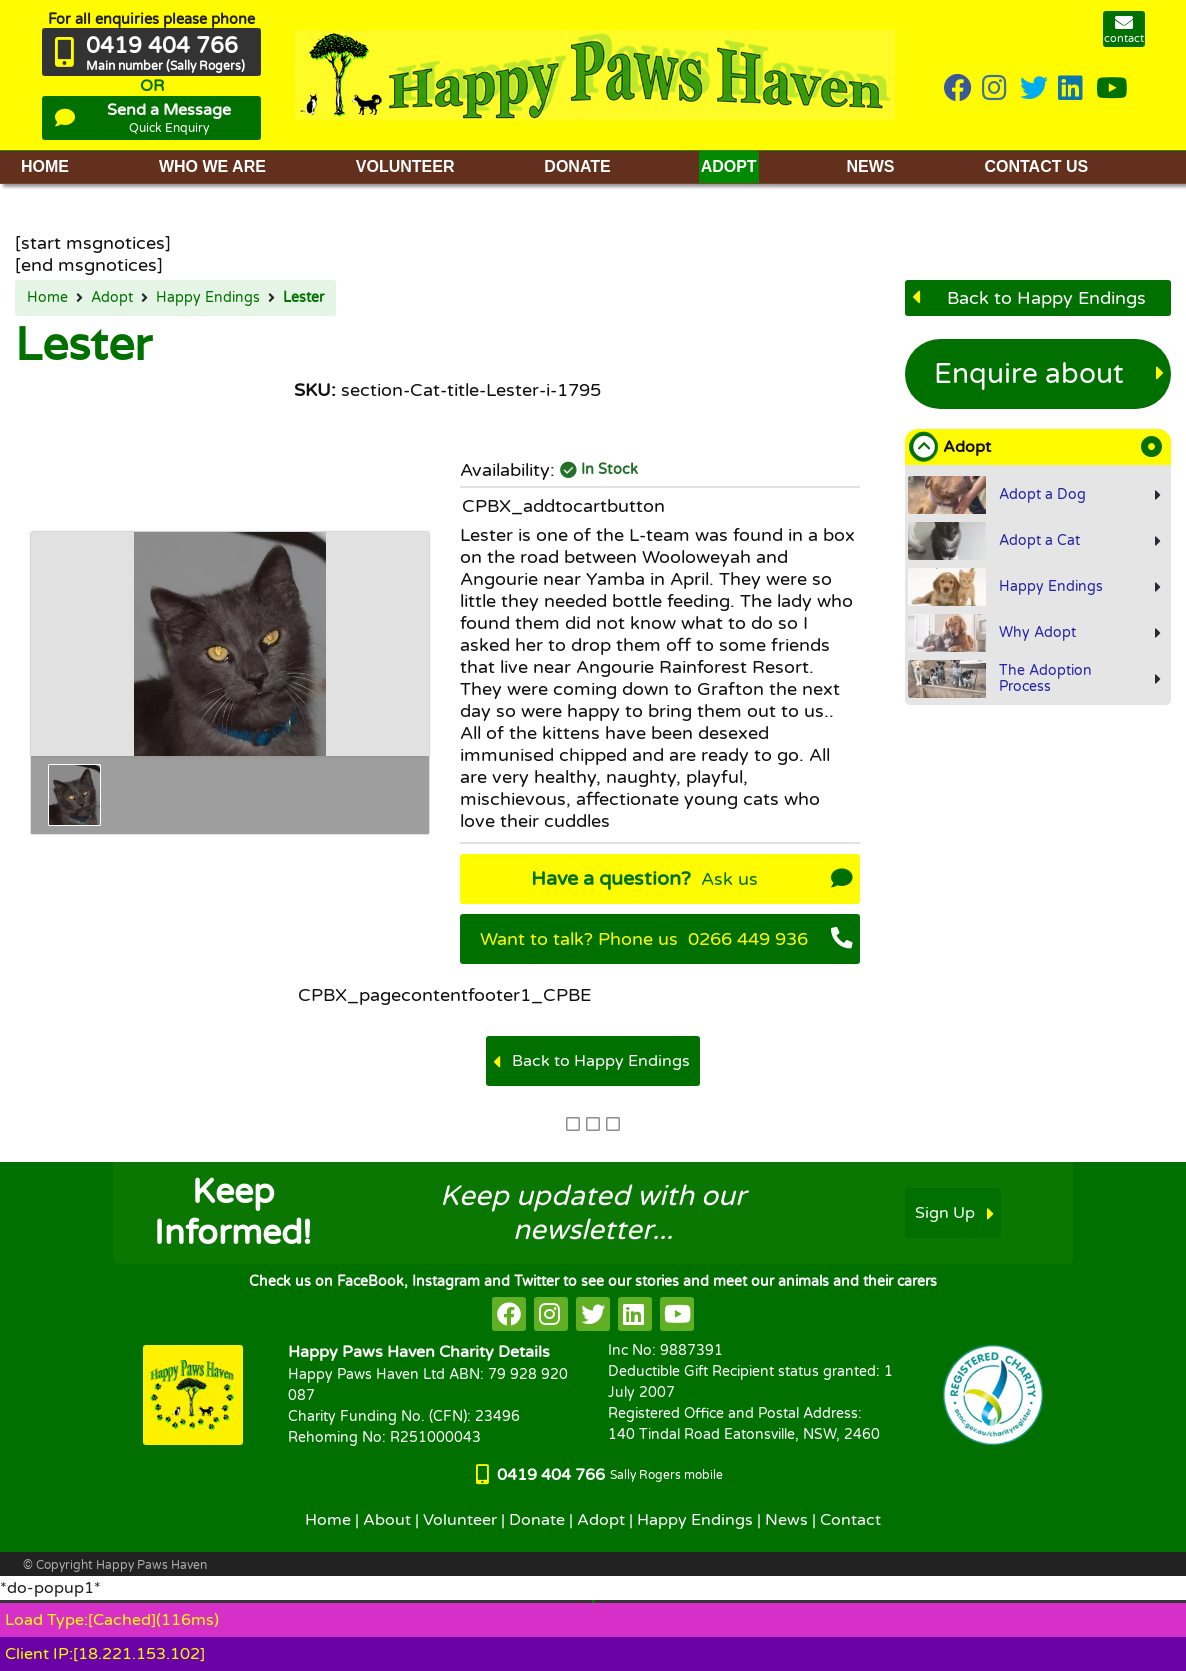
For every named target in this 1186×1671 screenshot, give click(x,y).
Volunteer (460, 1520)
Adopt (112, 298)
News (786, 1520)
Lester (303, 298)
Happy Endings (208, 298)
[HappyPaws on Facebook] (958, 89)
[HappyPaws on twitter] (1034, 89)
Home (47, 298)
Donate (537, 1520)
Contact (850, 1520)
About (387, 1520)
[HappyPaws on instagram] (996, 89)
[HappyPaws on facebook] (509, 1314)
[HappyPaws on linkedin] (1072, 89)
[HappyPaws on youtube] (1112, 89)
